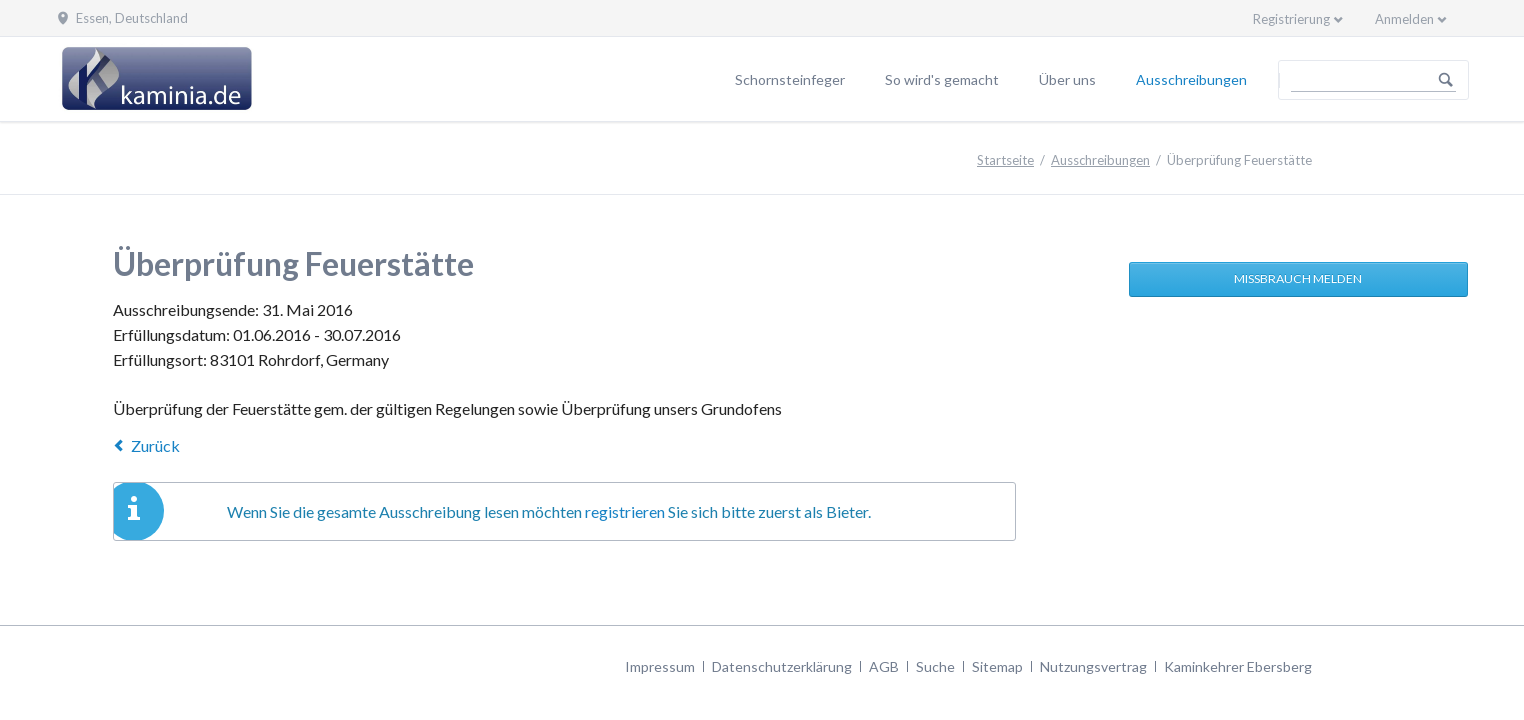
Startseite (1005, 160)
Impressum (660, 666)
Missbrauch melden (1298, 278)
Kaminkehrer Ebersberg (1238, 666)
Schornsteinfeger (790, 79)
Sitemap (997, 666)
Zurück (155, 445)
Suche (935, 666)
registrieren (625, 511)
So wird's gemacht (942, 79)
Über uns (1067, 79)
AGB (884, 666)
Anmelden (1404, 19)
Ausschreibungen (1191, 79)
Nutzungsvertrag (1093, 666)
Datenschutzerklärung (782, 666)
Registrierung (1291, 19)
